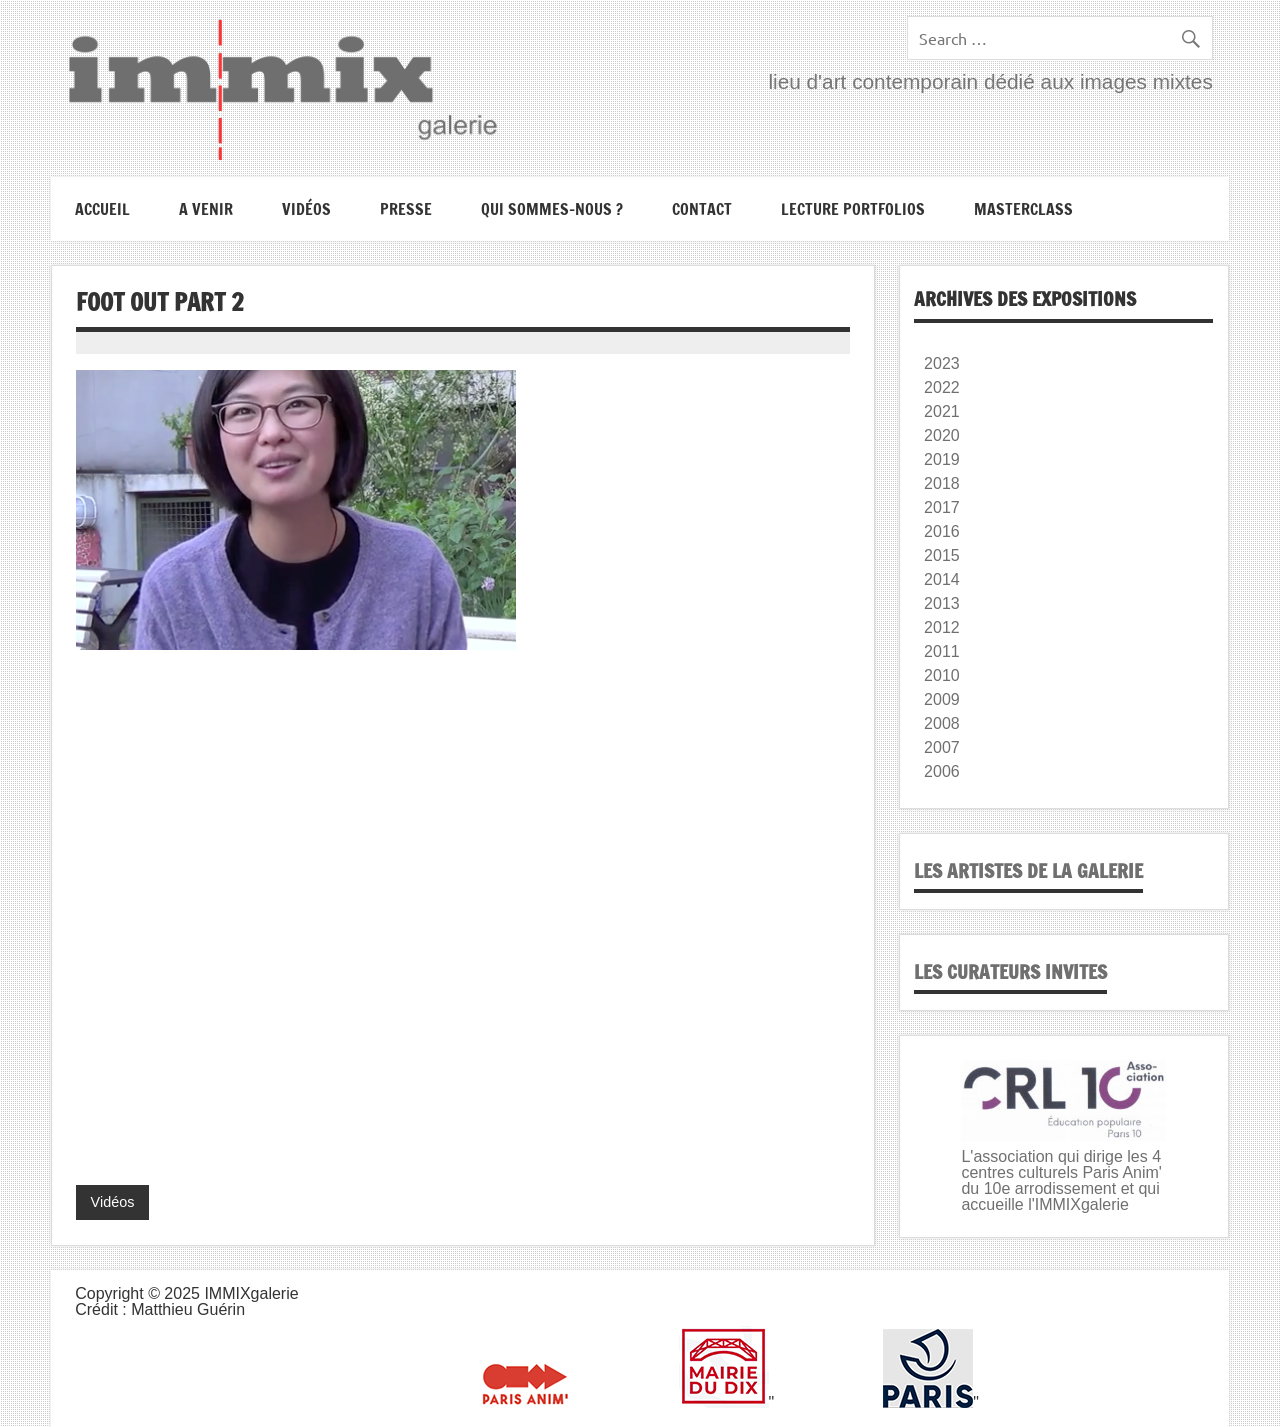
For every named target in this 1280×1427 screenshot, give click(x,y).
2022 (942, 387)
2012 (942, 627)
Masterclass (1023, 209)
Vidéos (306, 209)
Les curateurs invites (1010, 971)
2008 (942, 723)
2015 (942, 555)
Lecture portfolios (853, 209)
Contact (702, 209)
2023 (942, 363)
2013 (942, 603)
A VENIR (206, 209)
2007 (942, 747)
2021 (942, 411)
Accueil (102, 209)
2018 (942, 483)
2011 (942, 651)
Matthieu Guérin (188, 1309)
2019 (942, 459)
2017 (942, 507)
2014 (942, 579)
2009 (942, 699)
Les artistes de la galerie (1028, 870)
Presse (406, 209)
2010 (942, 675)
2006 (942, 771)
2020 (942, 435)
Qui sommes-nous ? (552, 209)
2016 (942, 531)
